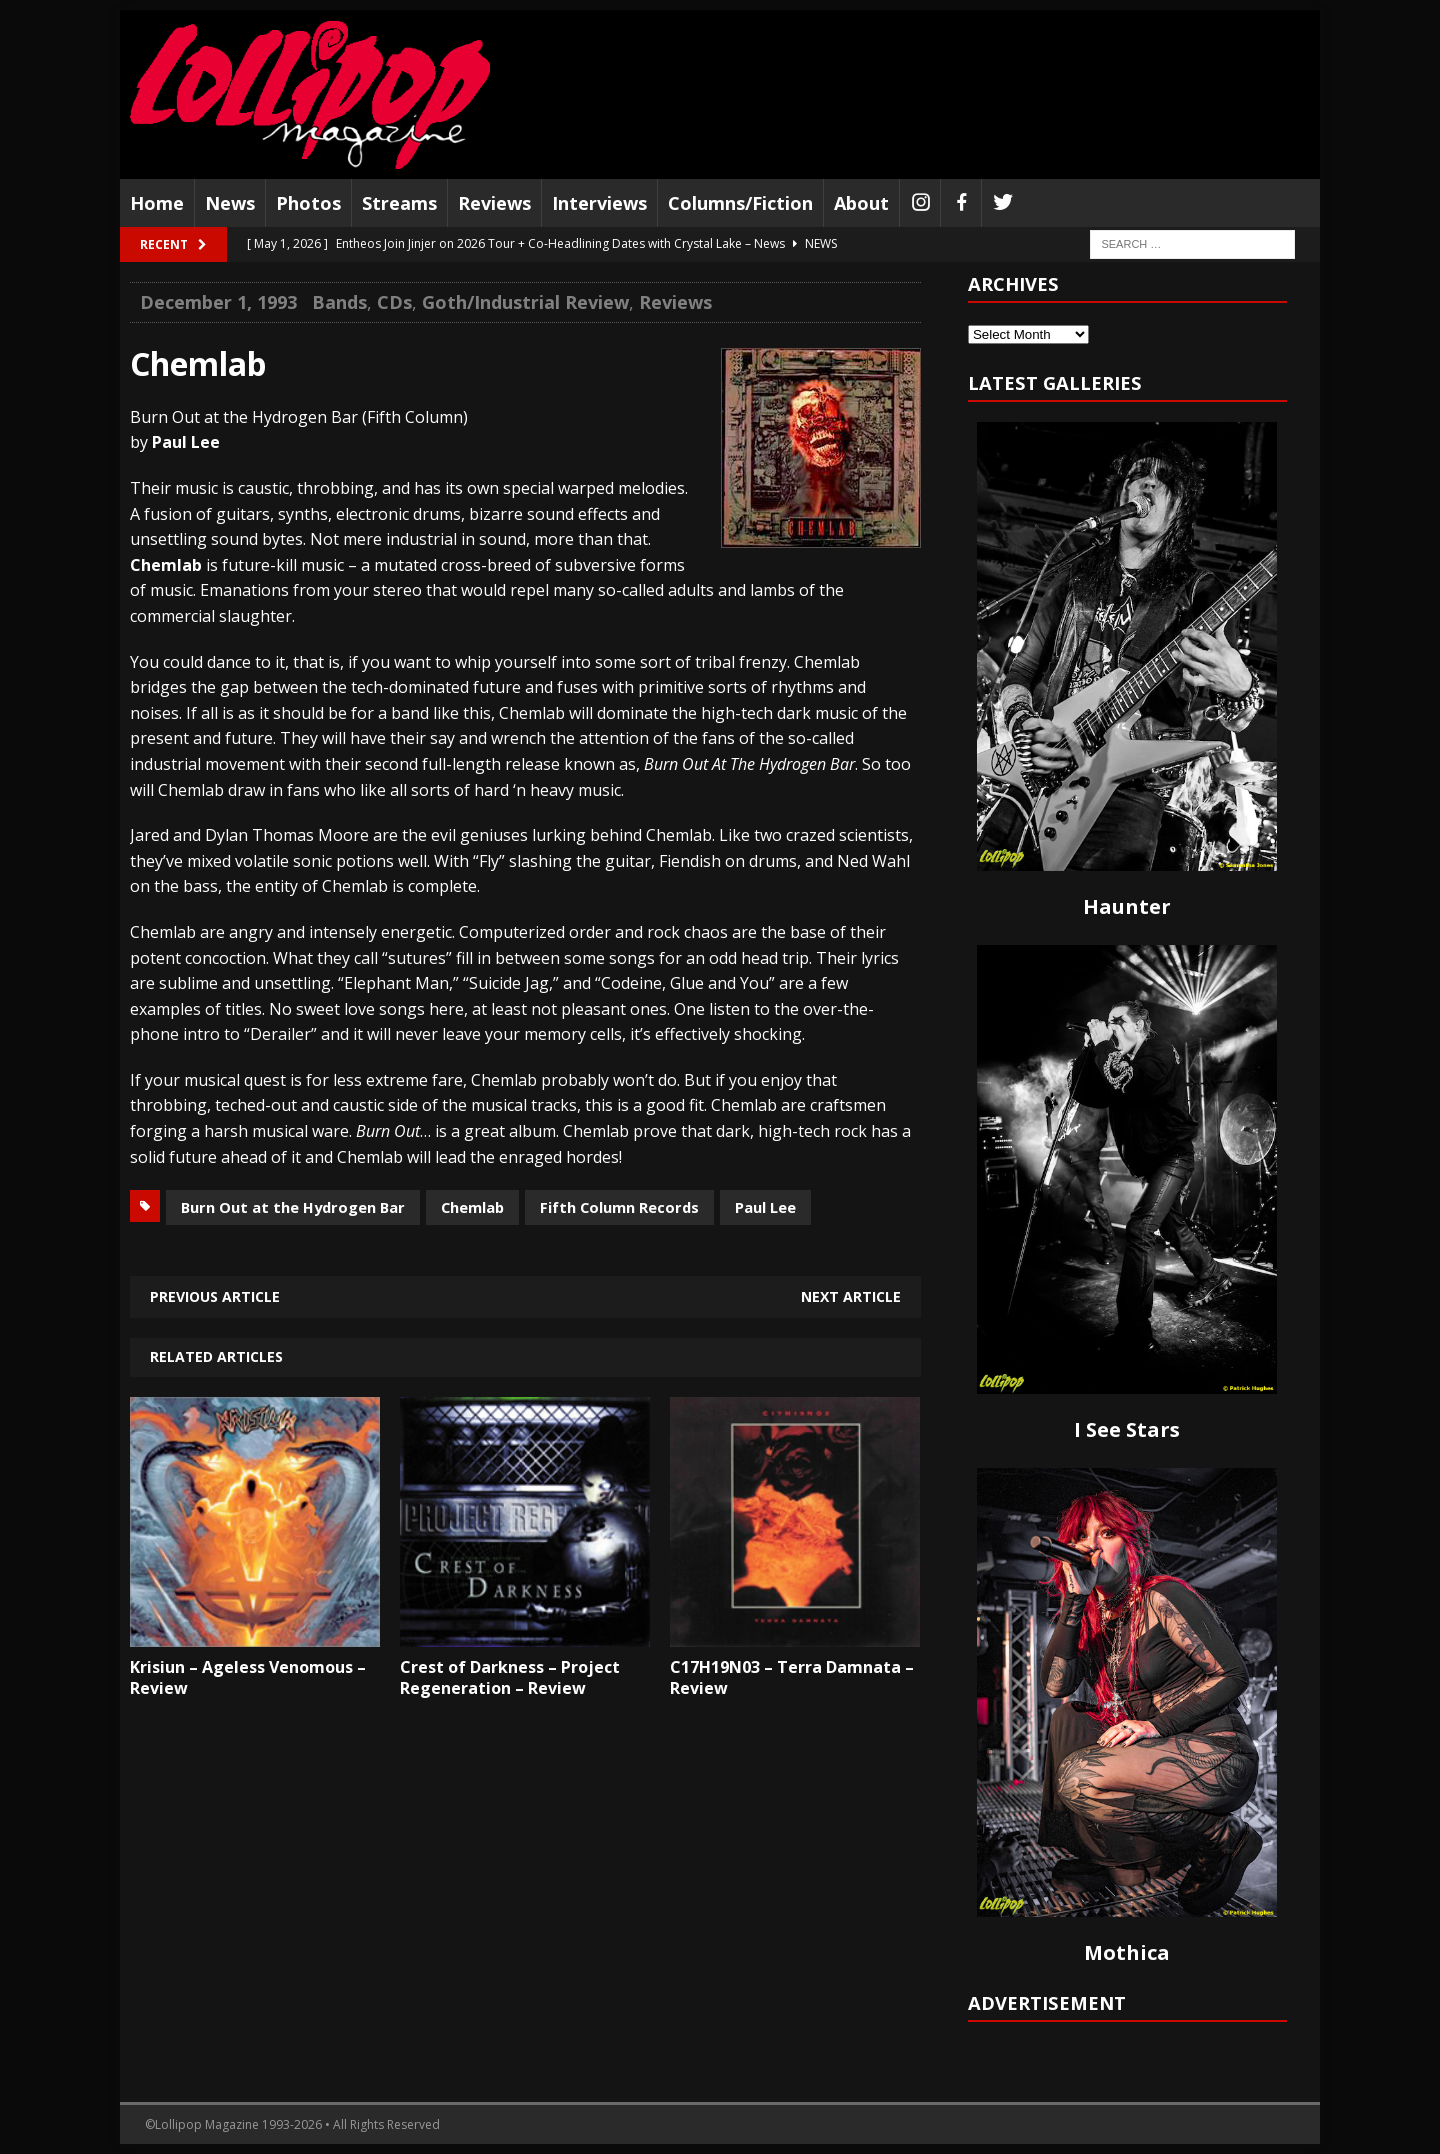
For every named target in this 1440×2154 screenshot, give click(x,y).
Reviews (494, 203)
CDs (394, 302)
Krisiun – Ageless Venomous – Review (248, 1677)
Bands (339, 302)
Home (157, 203)
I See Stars (1127, 1429)
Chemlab (472, 1207)
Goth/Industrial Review (525, 302)
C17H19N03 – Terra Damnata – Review (792, 1677)
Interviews (599, 203)
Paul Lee (765, 1207)
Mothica (1127, 1952)
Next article (851, 1296)
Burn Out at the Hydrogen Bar (293, 1207)
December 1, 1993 (218, 302)
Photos (308, 203)
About (861, 203)
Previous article (215, 1296)
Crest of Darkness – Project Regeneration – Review (510, 1677)
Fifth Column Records (619, 1207)
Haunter (1127, 906)
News (230, 203)
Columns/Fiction (740, 203)
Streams (399, 203)
